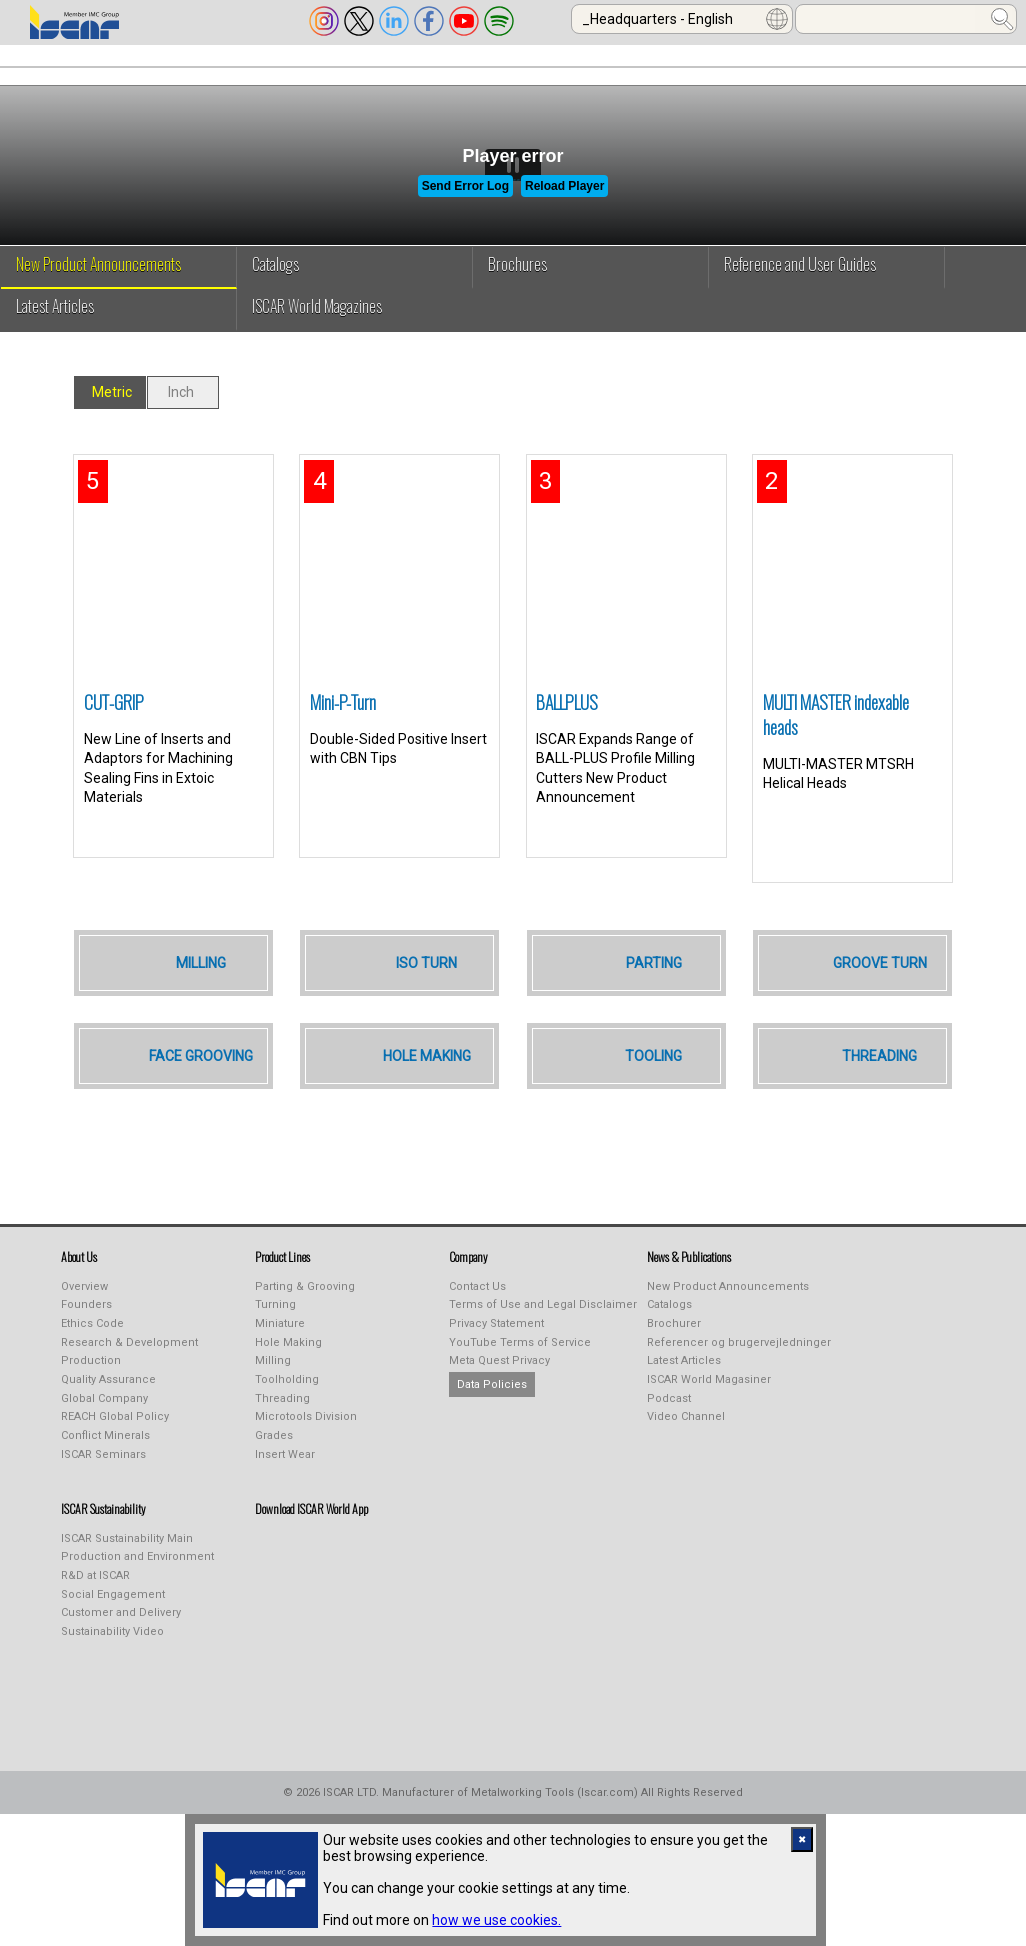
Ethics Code (92, 1356)
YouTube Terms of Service (520, 1375)
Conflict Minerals (105, 1468)
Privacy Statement (496, 1356)
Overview (84, 1319)
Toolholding (287, 1412)
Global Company (104, 1431)
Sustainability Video (112, 1664)
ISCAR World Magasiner (709, 1412)
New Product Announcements (98, 297)
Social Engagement (113, 1627)
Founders (86, 1337)
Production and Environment (137, 1589)
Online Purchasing (688, 73)
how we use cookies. (496, 1920)
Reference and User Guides (800, 297)
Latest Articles (55, 339)
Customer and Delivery (121, 1645)
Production (91, 1393)
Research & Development (129, 1375)
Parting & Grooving (305, 1319)
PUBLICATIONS (439, 73)
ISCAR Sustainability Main (127, 1571)
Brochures (517, 297)
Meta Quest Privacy (499, 1393)
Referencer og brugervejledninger (739, 1375)
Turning (275, 1337)
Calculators (837, 73)
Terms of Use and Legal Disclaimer (543, 1337)
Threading (282, 1431)
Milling (273, 1393)
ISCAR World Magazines (317, 339)
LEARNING (554, 73)
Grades (274, 1468)
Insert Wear (285, 1487)
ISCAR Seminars (103, 1487)
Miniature (280, 1356)
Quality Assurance (108, 1412)
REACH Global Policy (115, 1449)
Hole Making (288, 1375)
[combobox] (682, 19)
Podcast (669, 1431)
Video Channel (686, 1449)
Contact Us (477, 1319)
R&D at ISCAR (95, 1608)
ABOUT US (51, 73)
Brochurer (674, 1356)
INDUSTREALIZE (308, 73)
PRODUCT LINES (172, 73)
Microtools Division (306, 1449)
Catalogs (275, 297)
